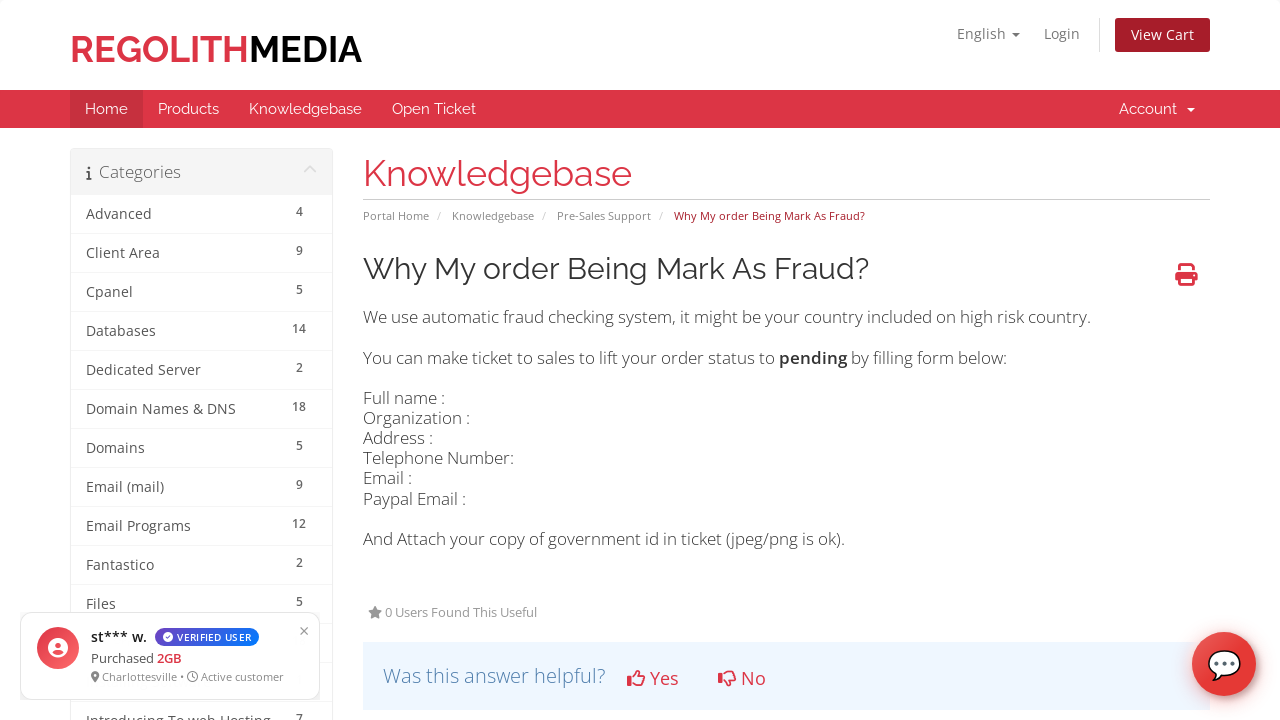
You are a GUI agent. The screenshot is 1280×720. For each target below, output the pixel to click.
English (988, 33)
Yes (653, 678)
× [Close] (237, 630)
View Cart (1162, 34)
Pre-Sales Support (604, 215)
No (742, 678)
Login (1062, 33)
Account (1157, 109)
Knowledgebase (493, 215)
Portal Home (396, 215)
